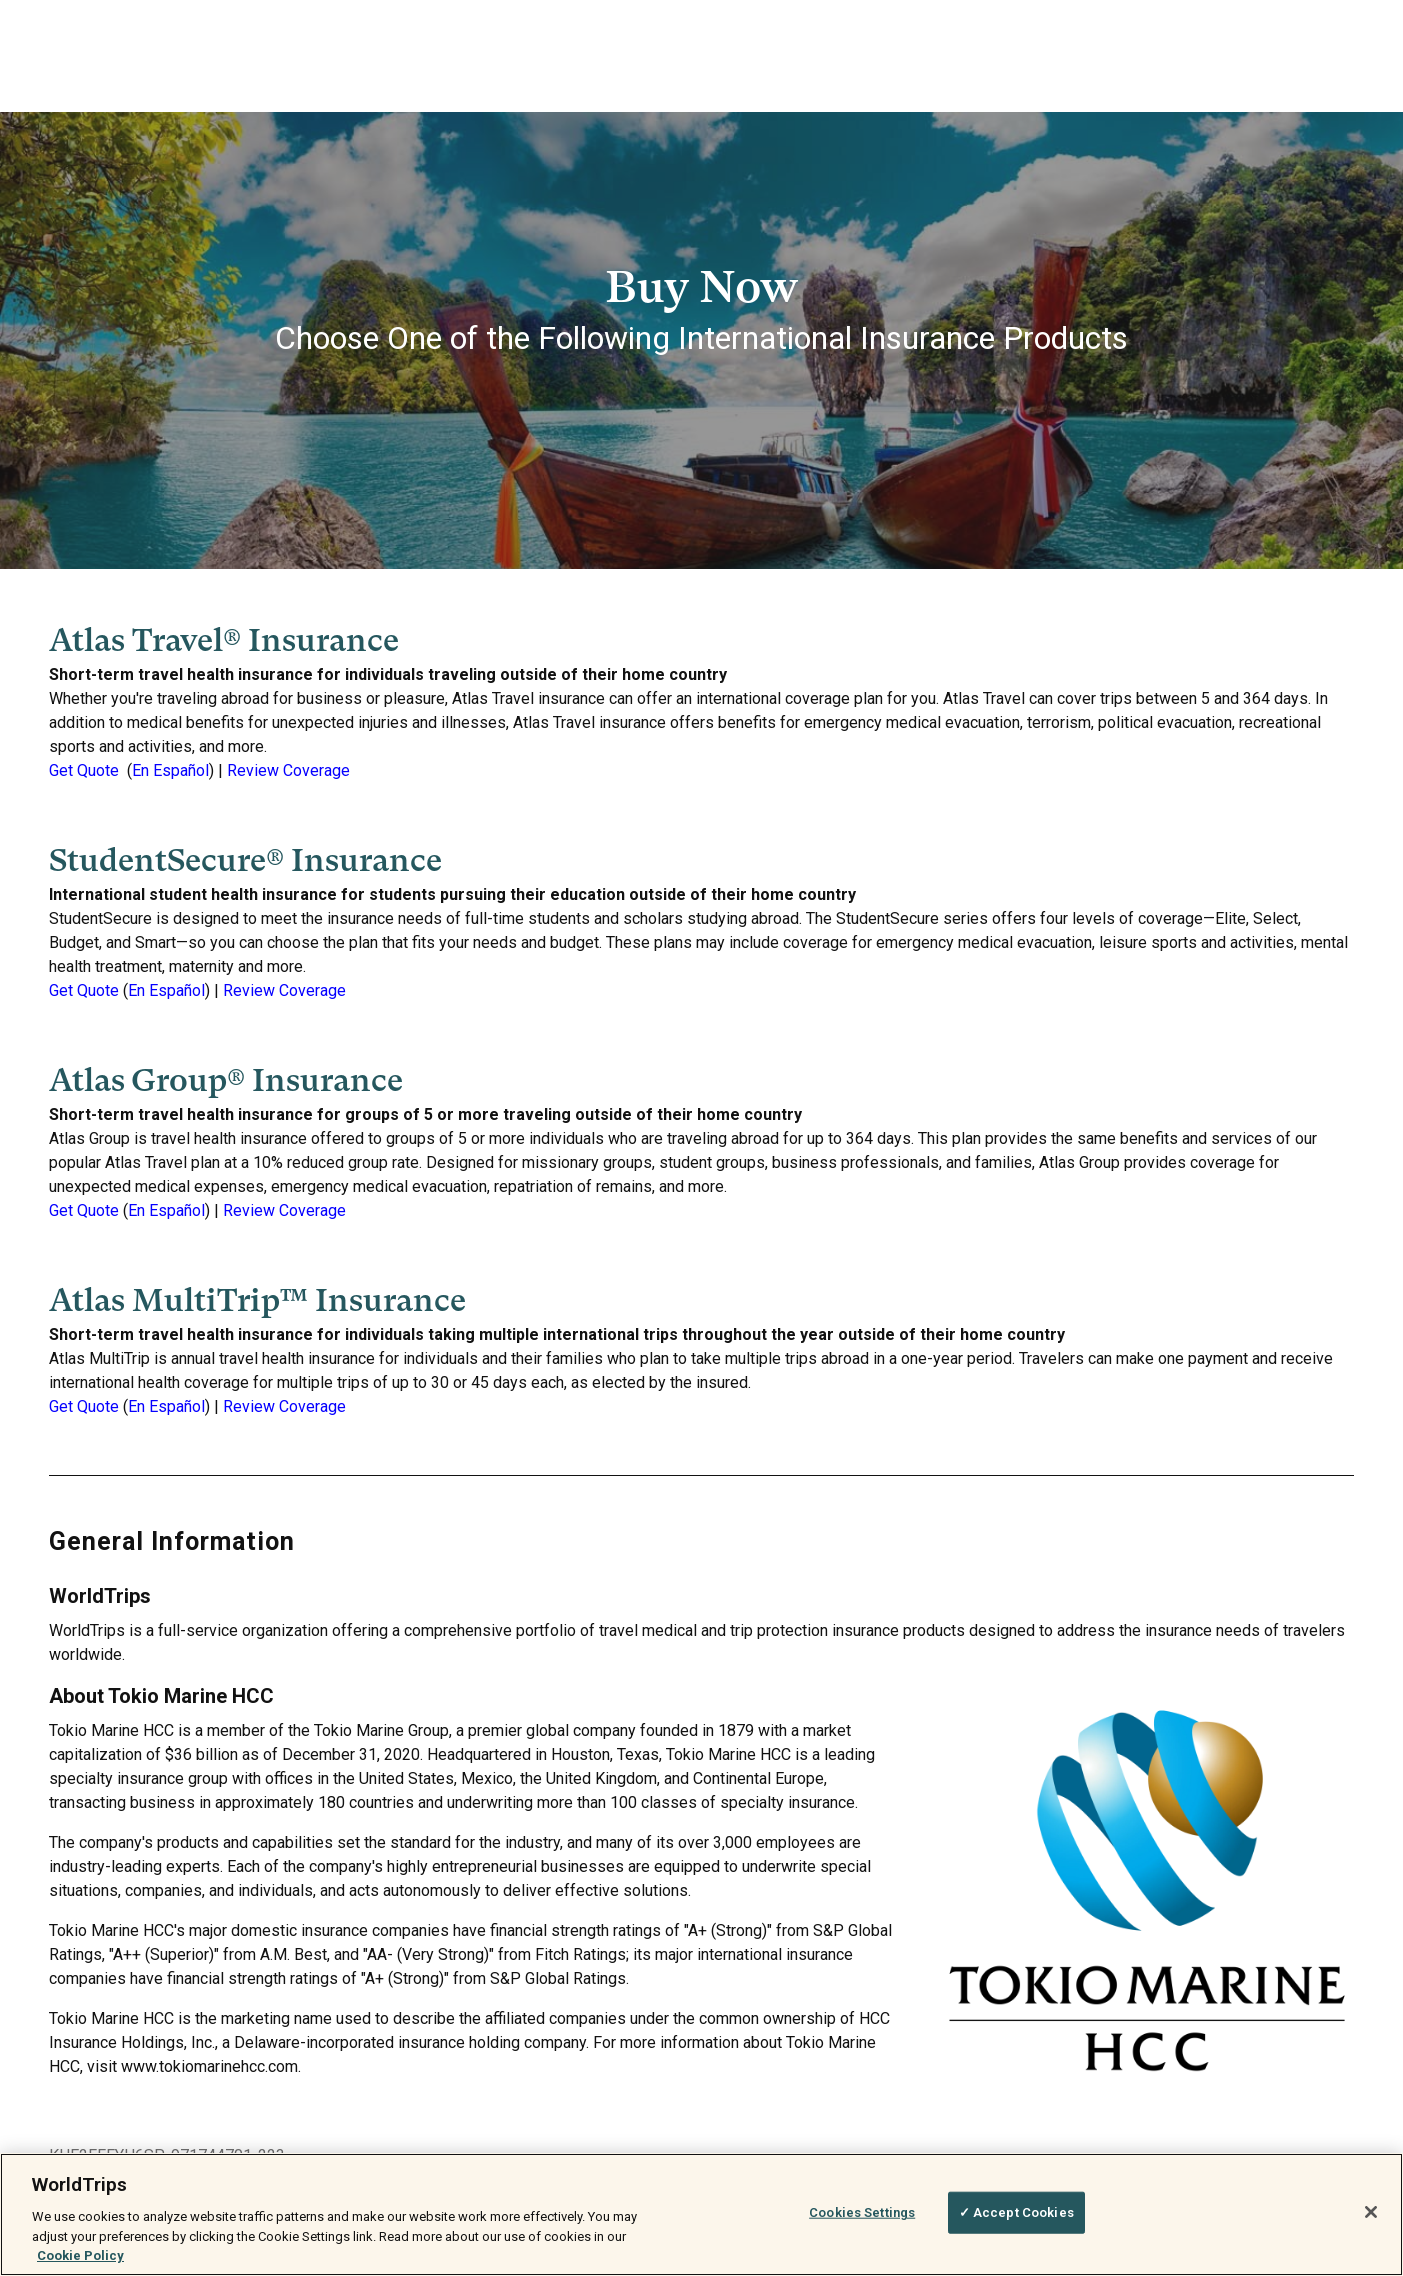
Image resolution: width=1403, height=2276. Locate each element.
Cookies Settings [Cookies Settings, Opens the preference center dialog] (862, 2212)
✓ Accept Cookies (1016, 2212)
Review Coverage (288, 770)
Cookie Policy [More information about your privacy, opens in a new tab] (80, 2255)
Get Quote (84, 770)
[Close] (1371, 2212)
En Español (170, 770)
